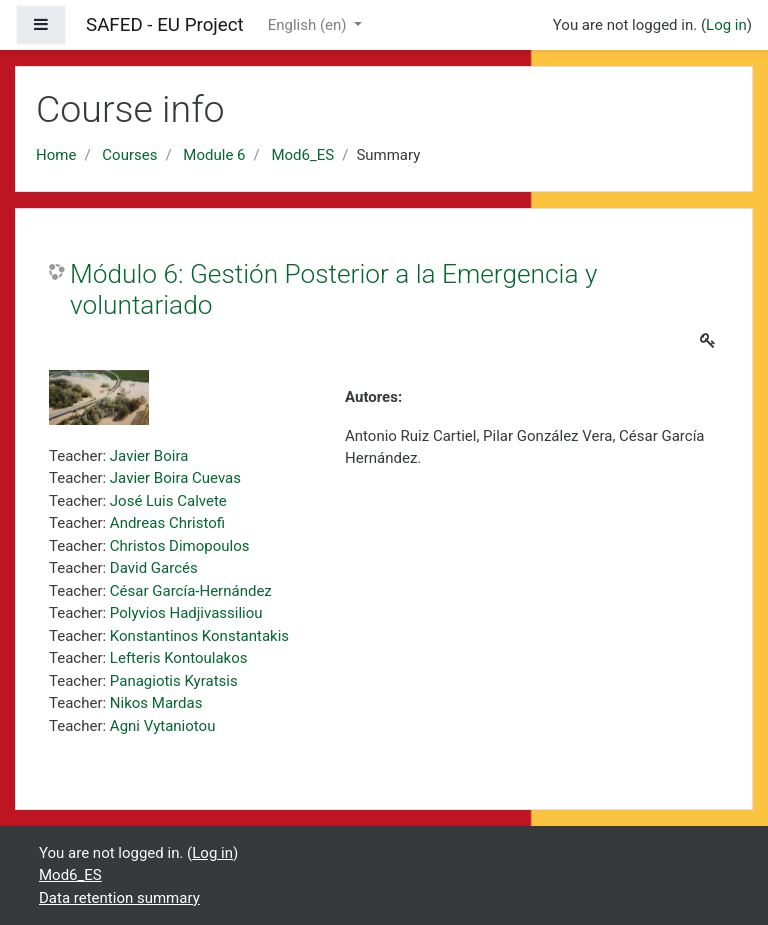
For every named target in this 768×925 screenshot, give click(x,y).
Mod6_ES (302, 155)
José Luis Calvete (168, 501)
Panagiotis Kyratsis (174, 681)
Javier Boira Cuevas (175, 478)
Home (56, 155)
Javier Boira (149, 456)
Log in (726, 25)
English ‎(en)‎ (309, 25)
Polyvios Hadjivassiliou (186, 613)
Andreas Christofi (167, 523)
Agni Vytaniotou (163, 726)
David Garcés (154, 568)
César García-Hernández (191, 591)
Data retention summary (119, 898)
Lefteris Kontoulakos (179, 658)
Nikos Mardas (156, 703)
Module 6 (214, 155)
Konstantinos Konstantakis (199, 636)
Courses (129, 155)
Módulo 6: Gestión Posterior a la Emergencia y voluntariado (333, 290)
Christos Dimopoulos (180, 546)
